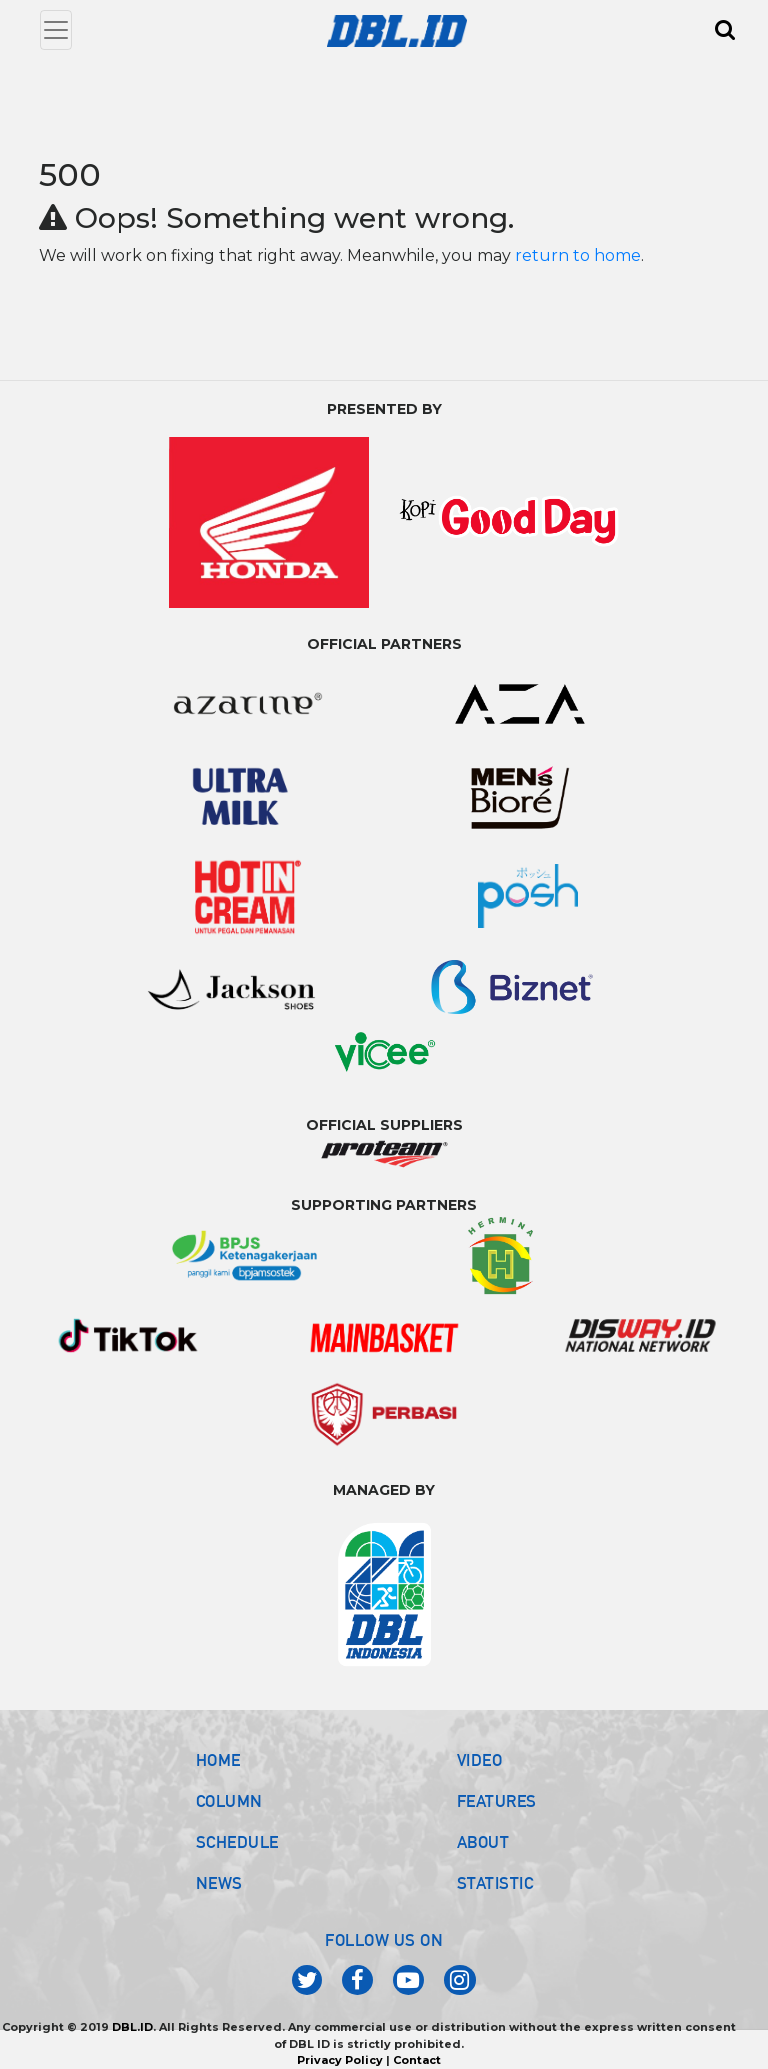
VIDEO (480, 1760)
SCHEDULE (237, 1842)
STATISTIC (495, 1883)
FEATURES (497, 1801)
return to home (578, 255)
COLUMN (229, 1801)
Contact (417, 2060)
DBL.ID (132, 2027)
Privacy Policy (340, 2060)
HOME (218, 1760)
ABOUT (483, 1842)
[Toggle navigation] (56, 30)
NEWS (219, 1883)
